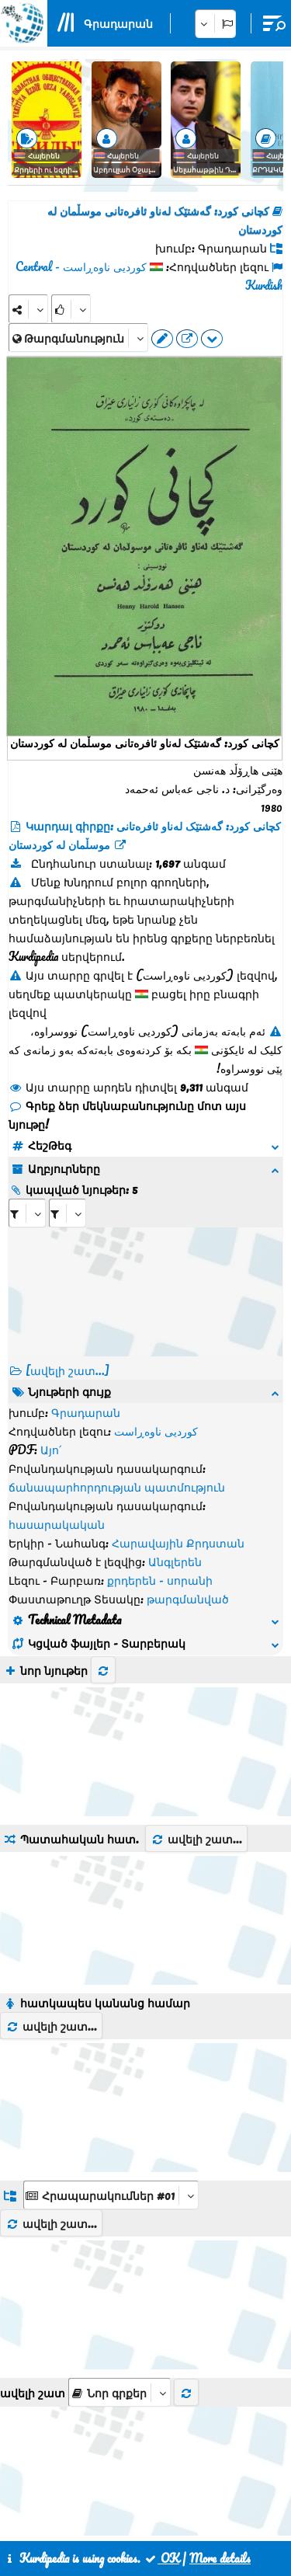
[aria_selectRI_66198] (27, 1213)
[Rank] (71, 308)
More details (220, 2558)
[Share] (28, 308)
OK (161, 2558)
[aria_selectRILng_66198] (67, 1213)
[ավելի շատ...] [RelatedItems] (67, 1370)
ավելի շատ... (196, 1633)
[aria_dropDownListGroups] (111, 1989)
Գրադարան (118, 23)
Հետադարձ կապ (133, 2504)
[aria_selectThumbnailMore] (119, 2187)
